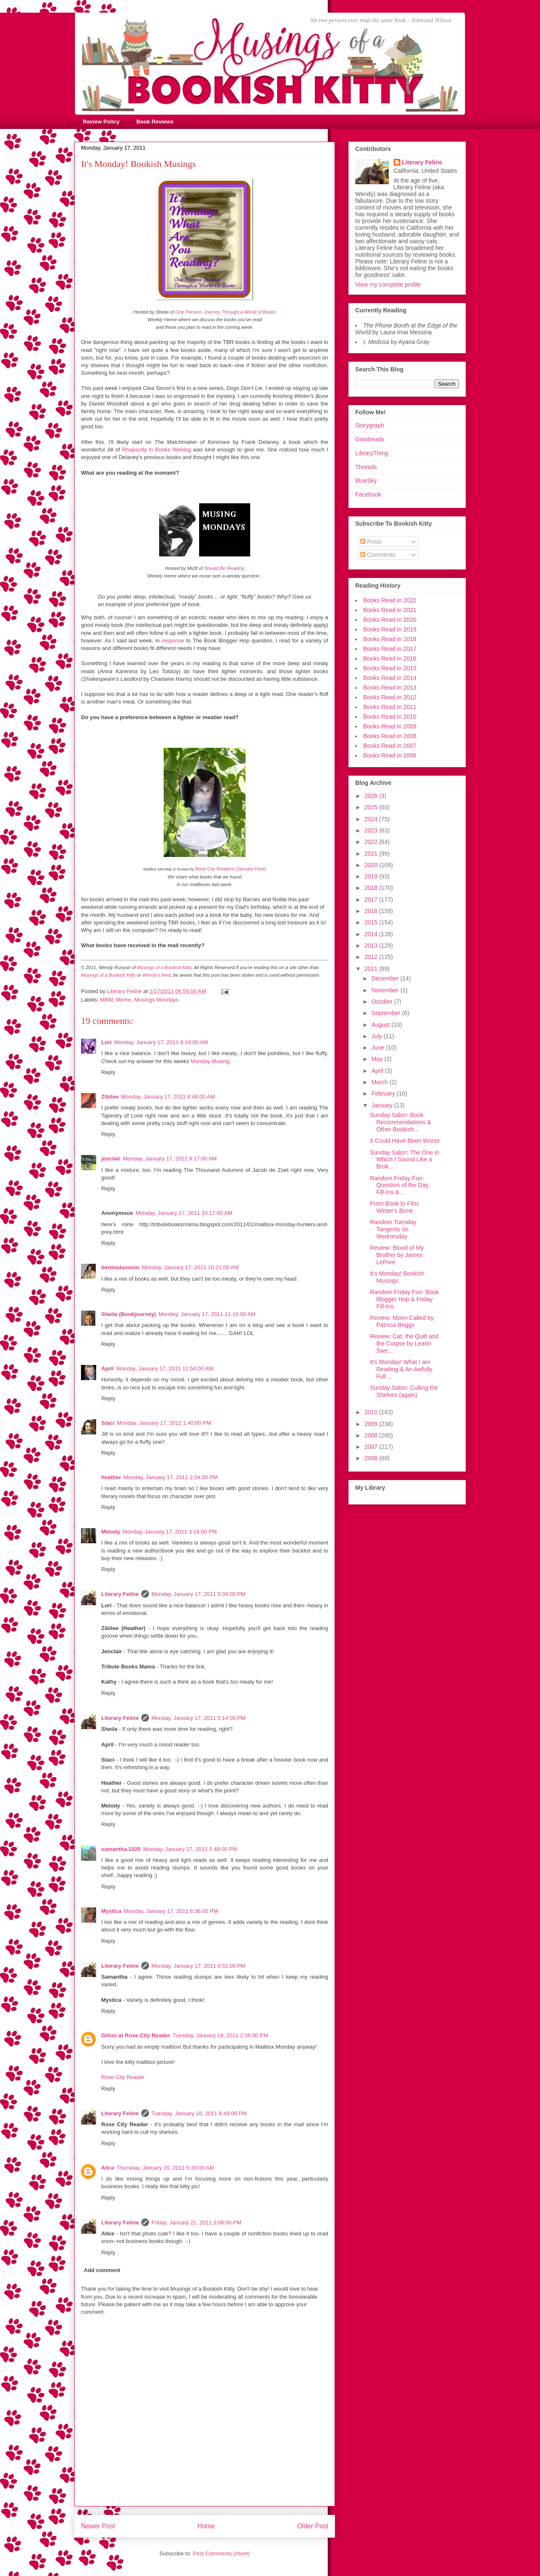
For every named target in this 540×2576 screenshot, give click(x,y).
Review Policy (101, 121)
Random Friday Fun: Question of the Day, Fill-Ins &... (400, 1185)
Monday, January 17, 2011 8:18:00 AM (161, 1042)
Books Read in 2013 (389, 687)
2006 (371, 1458)
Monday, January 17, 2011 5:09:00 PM (198, 1594)
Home (206, 2526)
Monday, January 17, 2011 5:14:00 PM (198, 1718)
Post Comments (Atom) (221, 2553)
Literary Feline (120, 1594)
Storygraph (369, 425)
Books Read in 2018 (389, 639)
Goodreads (369, 439)
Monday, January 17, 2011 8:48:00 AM (168, 1096)
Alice (107, 2168)
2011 (371, 968)
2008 (371, 1435)
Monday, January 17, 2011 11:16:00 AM (207, 1314)
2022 (371, 841)
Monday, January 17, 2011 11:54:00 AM (164, 1368)
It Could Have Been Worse (405, 1140)
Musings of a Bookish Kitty (164, 967)
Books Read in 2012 (389, 697)
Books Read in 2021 (389, 610)
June (378, 1047)
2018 (371, 887)
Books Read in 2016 (389, 658)
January (382, 1105)
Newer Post (98, 2526)
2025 (371, 807)
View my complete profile (388, 284)
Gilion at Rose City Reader (135, 2035)
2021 (371, 853)
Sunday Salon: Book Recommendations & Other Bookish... (400, 1122)
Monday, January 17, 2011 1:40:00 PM (164, 1423)
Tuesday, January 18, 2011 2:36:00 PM (220, 2035)
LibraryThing (371, 453)
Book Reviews (154, 121)
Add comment (102, 2270)
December (385, 978)
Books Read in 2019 (389, 629)
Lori (106, 1042)
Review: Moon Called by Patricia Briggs (402, 1321)
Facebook (368, 494)
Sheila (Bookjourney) (128, 1314)
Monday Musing (210, 1061)
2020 (371, 865)
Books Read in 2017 (389, 648)
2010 (371, 1412)
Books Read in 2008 (389, 736)
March (380, 1082)
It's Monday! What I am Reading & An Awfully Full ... (401, 1369)
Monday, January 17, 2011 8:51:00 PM (198, 1966)
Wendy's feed (156, 975)
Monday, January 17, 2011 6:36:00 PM (171, 1911)
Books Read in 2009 (389, 726)
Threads (366, 467)
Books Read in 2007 (389, 745)
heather (111, 1477)
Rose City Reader (123, 2077)
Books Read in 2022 (389, 600)
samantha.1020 (120, 1849)
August (381, 1024)
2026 (371, 795)
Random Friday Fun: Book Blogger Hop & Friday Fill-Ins (404, 1299)
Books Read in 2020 (389, 619)
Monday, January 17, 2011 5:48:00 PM (190, 1849)
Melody (110, 1531)
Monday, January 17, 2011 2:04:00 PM (171, 1477)
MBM (106, 1000)
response (173, 640)
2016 (371, 911)
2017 (371, 899)
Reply (108, 1072)
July (377, 1036)
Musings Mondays (156, 1000)
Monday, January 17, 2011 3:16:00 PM (170, 1531)
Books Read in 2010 (389, 716)
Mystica (111, 1911)
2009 (371, 1424)
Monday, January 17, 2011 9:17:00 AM (170, 1158)
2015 (371, 922)
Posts (371, 541)
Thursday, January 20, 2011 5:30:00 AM (165, 2168)
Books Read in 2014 (389, 677)
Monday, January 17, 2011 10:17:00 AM (183, 1213)
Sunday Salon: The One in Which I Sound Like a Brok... (404, 1159)
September (386, 1013)
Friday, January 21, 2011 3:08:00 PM (196, 2222)
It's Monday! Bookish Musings (397, 1277)
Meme (123, 1000)
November (385, 990)
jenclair (111, 1158)
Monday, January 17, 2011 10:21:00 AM (190, 1267)
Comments (378, 554)
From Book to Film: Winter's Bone (395, 1207)
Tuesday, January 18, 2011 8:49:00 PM (199, 2113)
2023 (371, 830)
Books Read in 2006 (389, 755)
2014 (371, 934)
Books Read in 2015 (389, 668)
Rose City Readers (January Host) (230, 868)
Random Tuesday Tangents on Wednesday (393, 1229)
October (382, 1001)
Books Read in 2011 (389, 707)
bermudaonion (120, 1267)
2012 (371, 957)
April (107, 1368)
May (377, 1059)
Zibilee (110, 1096)
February (384, 1093)
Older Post (312, 2526)
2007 (371, 1446)
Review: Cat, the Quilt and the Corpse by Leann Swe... (404, 1343)
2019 (371, 876)
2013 (371, 945)
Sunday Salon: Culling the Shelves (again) (404, 1391)
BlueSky (366, 480)
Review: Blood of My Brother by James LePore (397, 1254)
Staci (107, 1423)
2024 (371, 819)
